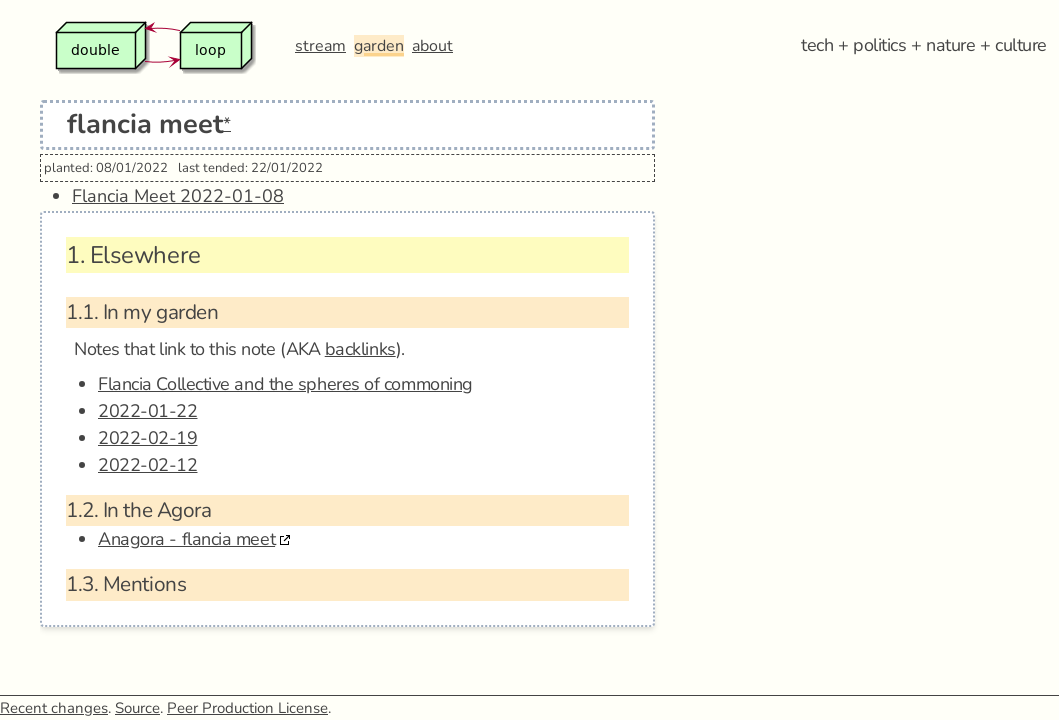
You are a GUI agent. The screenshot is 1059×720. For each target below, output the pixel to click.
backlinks (360, 349)
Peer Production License (247, 708)
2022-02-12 (148, 465)
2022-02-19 (148, 438)
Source (137, 708)
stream (320, 46)
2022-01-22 (148, 411)
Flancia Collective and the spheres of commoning (285, 384)
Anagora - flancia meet (186, 539)
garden (379, 46)
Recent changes (54, 708)
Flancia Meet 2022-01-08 (178, 196)
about (432, 46)
